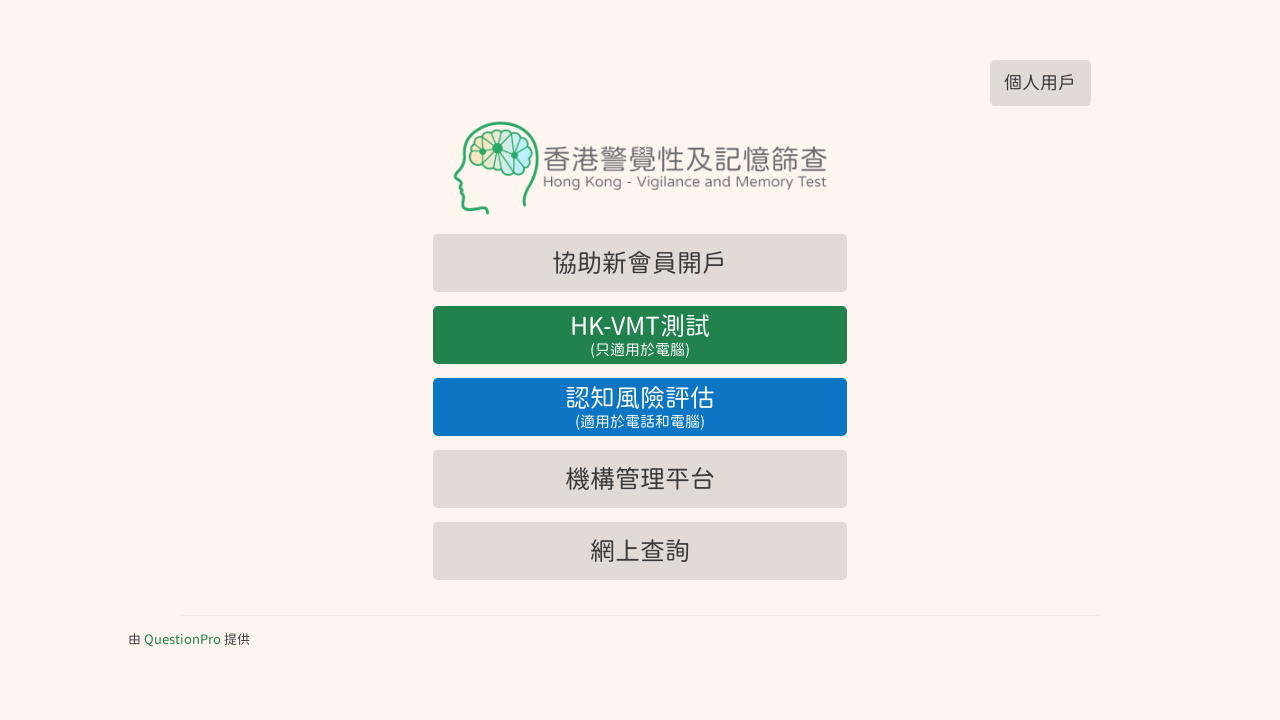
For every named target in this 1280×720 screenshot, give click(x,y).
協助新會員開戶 (639, 262)
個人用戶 (1040, 82)
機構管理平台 (640, 478)
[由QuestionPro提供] (182, 639)
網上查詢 (640, 550)
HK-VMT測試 (640, 335)
